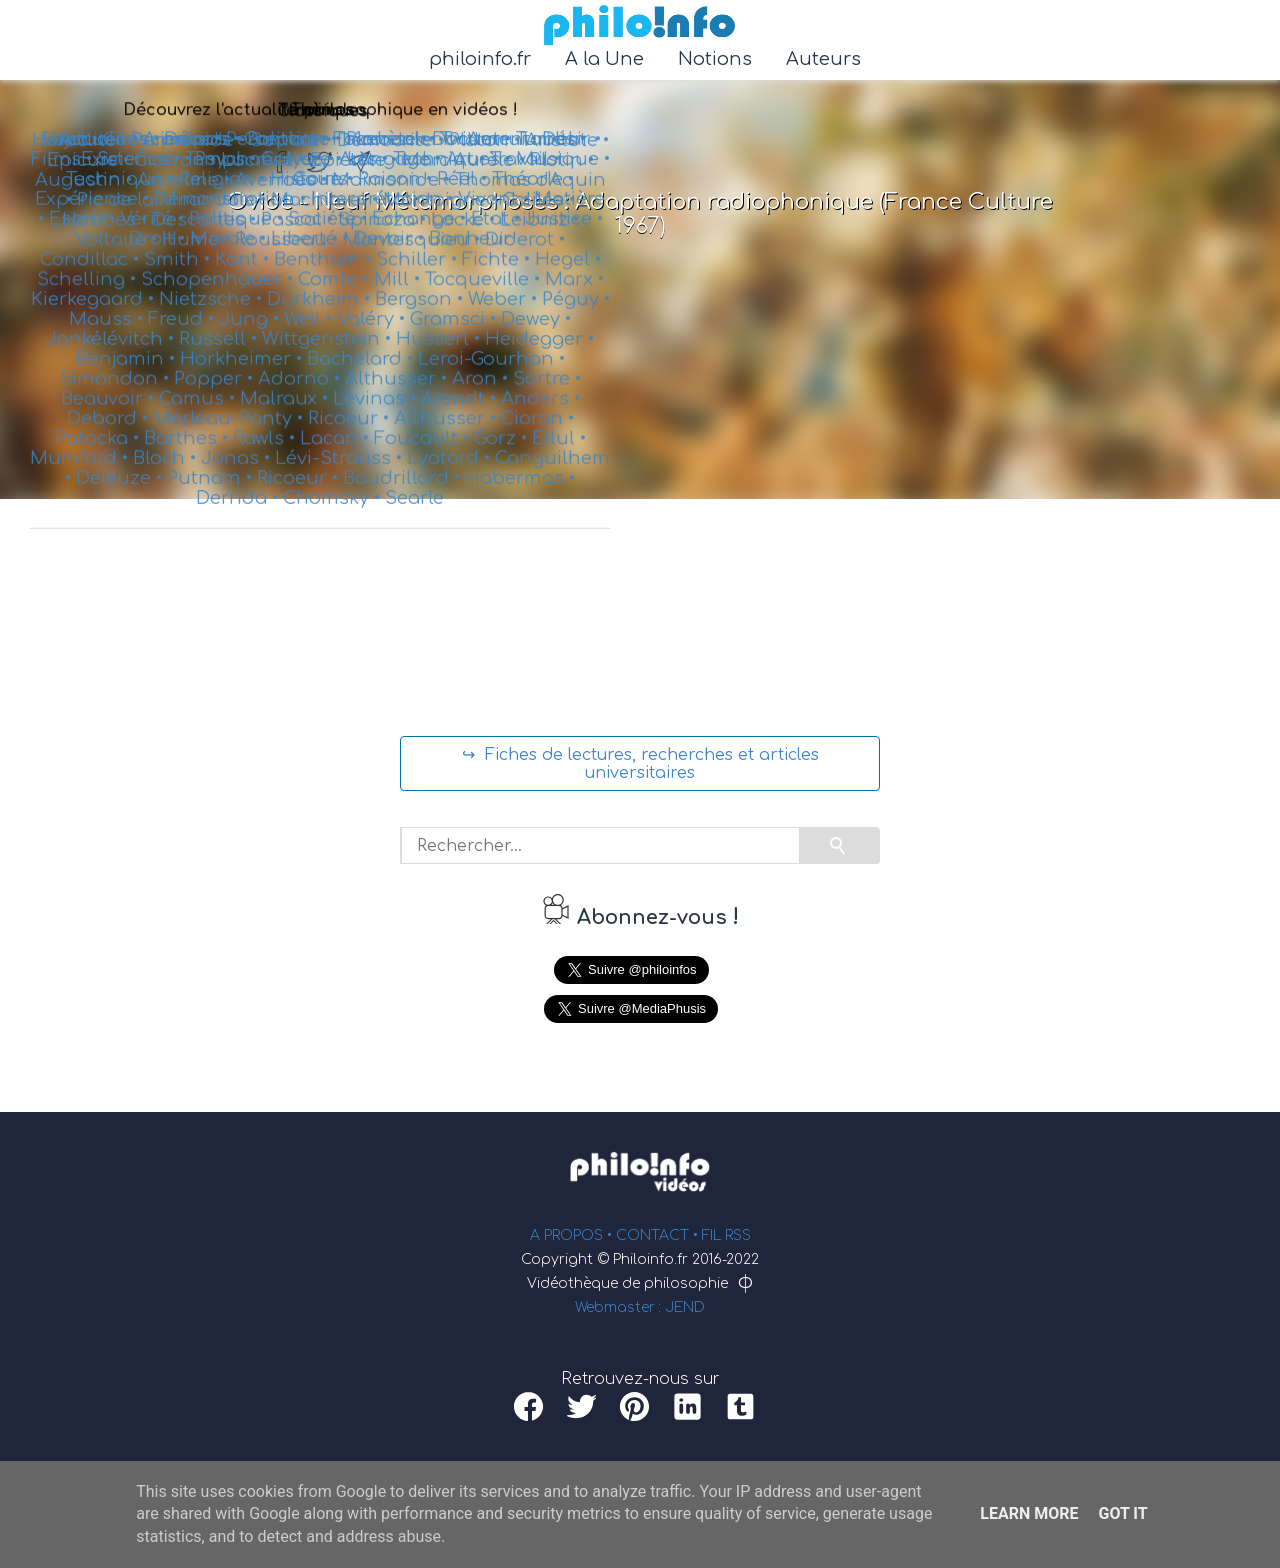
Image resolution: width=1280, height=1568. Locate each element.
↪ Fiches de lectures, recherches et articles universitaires (640, 764)
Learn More (1029, 1513)
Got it (1122, 1513)
